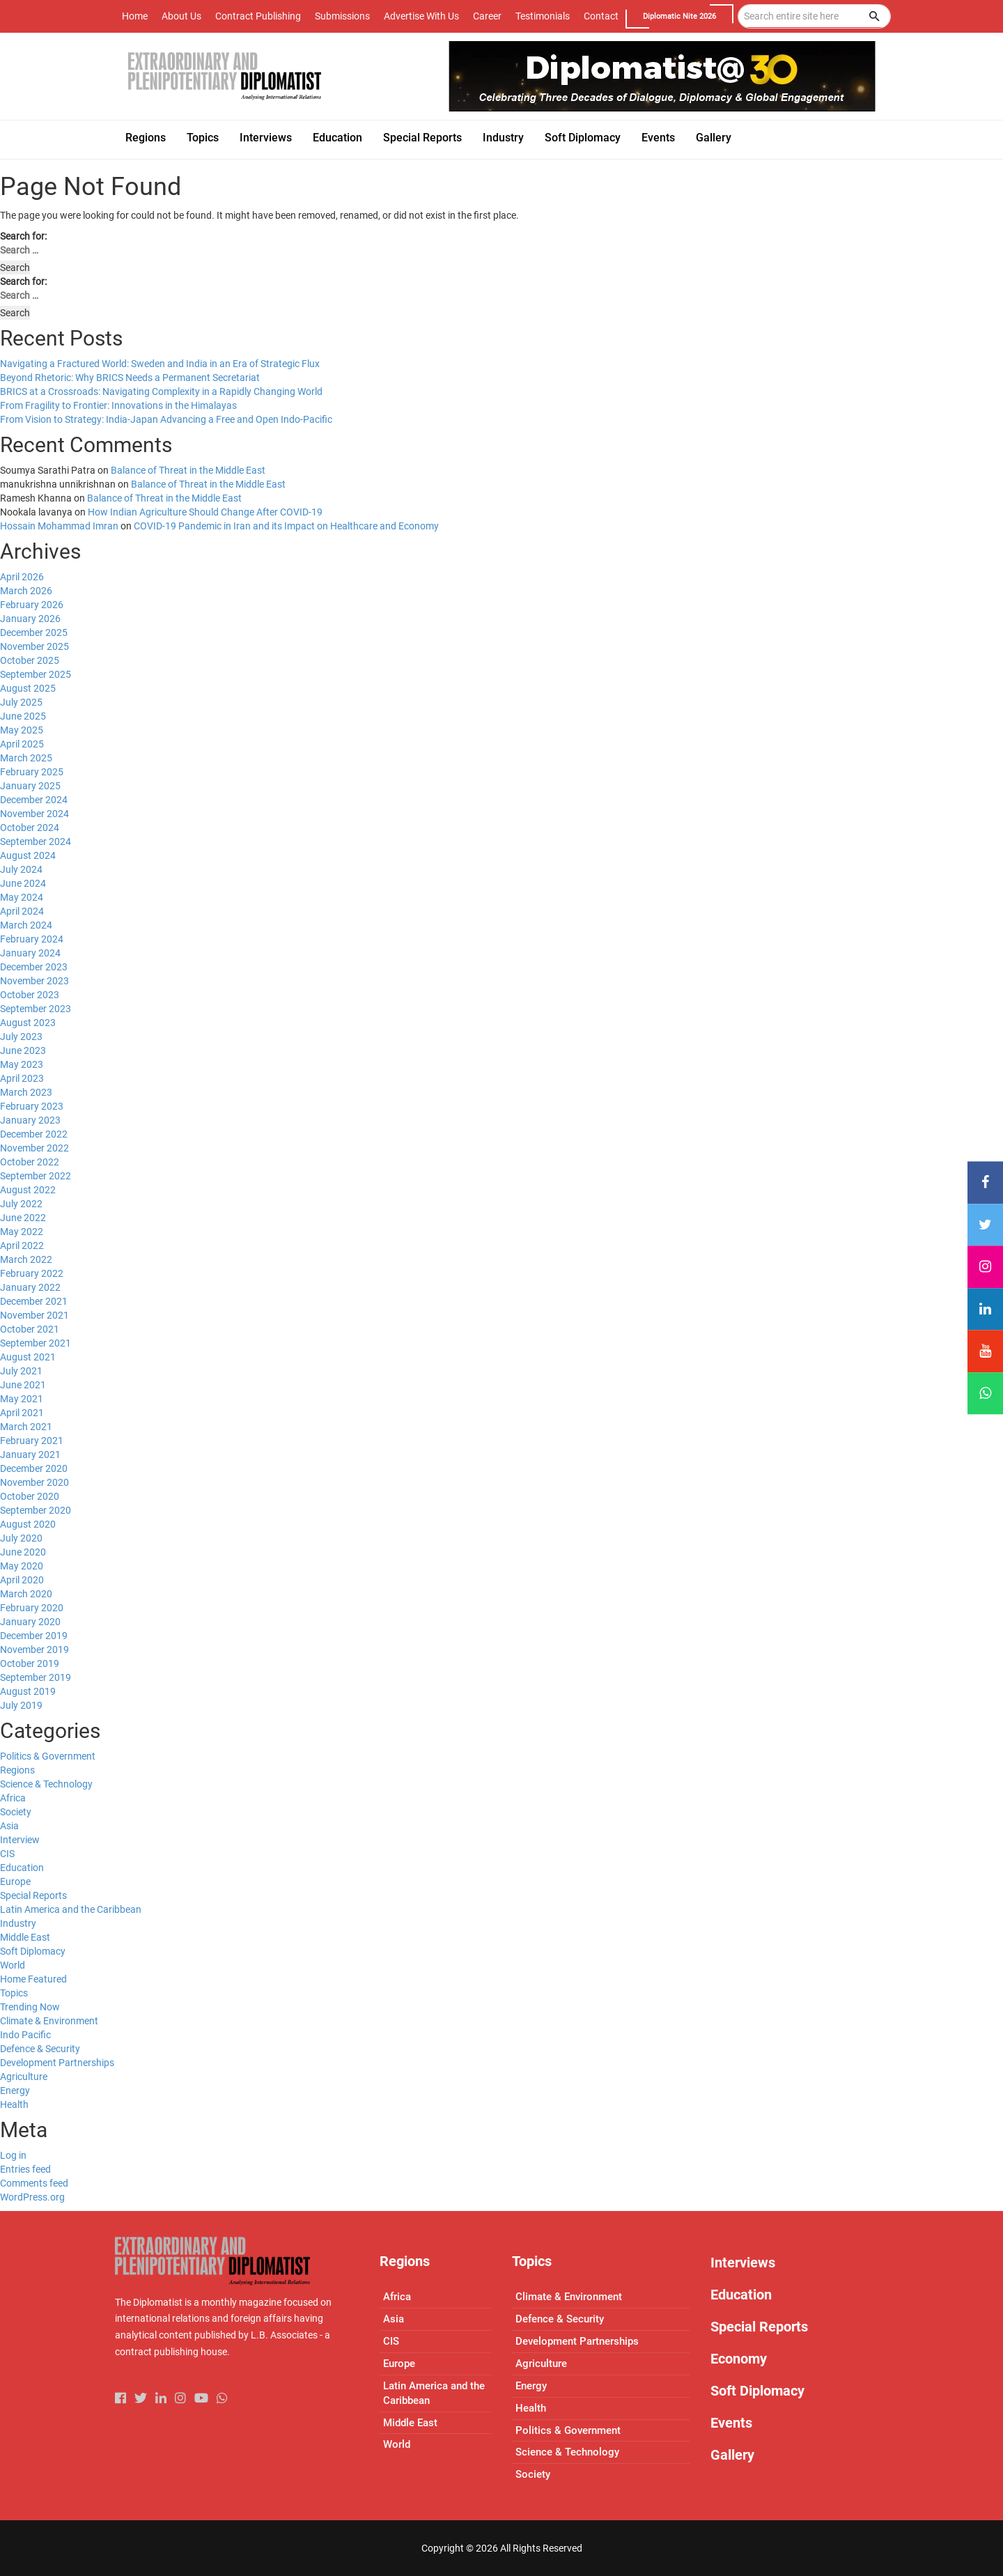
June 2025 (23, 716)
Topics (14, 1993)
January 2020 (30, 1621)
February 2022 (31, 1273)
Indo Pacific (25, 2034)
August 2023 (28, 1022)
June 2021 (23, 1384)
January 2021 (30, 1454)
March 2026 (26, 590)
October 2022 (29, 1161)
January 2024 (30, 953)
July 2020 (21, 1538)
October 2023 (29, 994)
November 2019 (34, 1649)
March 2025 (26, 757)
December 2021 (34, 1301)
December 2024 (34, 799)
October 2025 (29, 660)
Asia (9, 1825)
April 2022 (22, 1245)
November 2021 (34, 1315)
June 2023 (23, 1050)
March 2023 (26, 1092)
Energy (15, 2090)
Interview (20, 1839)
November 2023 (34, 980)
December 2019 (34, 1635)
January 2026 (30, 618)
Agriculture (23, 2076)
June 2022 (23, 1217)
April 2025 (22, 744)
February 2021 (31, 1440)
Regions (17, 1770)
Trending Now (30, 2006)
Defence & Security (40, 2048)
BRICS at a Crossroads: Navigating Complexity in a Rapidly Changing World (161, 391)
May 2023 (21, 1064)
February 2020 (31, 1607)
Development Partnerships (57, 2062)
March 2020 (26, 1593)
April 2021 (22, 1412)
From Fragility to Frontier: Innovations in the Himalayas (118, 405)
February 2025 (31, 771)
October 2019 (29, 1663)
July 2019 (21, 1705)
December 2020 (34, 1468)
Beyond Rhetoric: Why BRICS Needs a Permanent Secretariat (130, 377)
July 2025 (21, 702)
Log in (13, 2155)
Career (487, 16)
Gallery (732, 2454)
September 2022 (35, 1175)
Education (22, 1867)
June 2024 (23, 883)
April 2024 (22, 911)
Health (14, 2104)
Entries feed (25, 2169)
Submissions (342, 16)
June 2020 (23, 1552)
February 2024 (31, 939)
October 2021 (29, 1329)
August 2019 (28, 1691)
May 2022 (21, 1231)
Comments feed (34, 2183)
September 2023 (35, 1008)
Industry (18, 1923)
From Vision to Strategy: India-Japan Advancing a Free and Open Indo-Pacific (166, 419)
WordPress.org (32, 2197)
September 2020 (35, 1510)
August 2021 (28, 1357)
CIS (7, 1853)
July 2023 (21, 1036)
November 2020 (34, 1482)
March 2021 (26, 1426)
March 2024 (26, 925)
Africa (13, 1797)
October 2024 (29, 827)
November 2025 (34, 646)
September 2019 (35, 1677)
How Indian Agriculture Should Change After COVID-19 (205, 512)
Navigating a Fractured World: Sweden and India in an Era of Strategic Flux (160, 363)
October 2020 (29, 1496)
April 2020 (22, 1579)
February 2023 (31, 1106)
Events (731, 2422)
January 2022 (30, 1287)
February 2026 (31, 604)
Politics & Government (47, 1756)
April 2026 (22, 576)
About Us (181, 16)
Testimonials (542, 16)
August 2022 (28, 1189)
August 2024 (28, 855)
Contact (601, 16)
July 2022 (21, 1203)
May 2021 (21, 1398)
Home (135, 16)
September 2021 (35, 1343)
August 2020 (28, 1524)
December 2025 (34, 632)
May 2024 (21, 897)
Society (15, 1811)
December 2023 (34, 966)
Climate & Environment (49, 2020)
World (12, 1965)
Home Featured (33, 1979)
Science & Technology (46, 1784)
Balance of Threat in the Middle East (188, 470)
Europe (15, 1881)
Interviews (742, 2262)
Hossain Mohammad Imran (59, 526)
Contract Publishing (258, 16)
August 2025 (28, 688)
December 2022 (34, 1134)
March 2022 (26, 1259)
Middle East (25, 1937)
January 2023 (30, 1120)
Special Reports (33, 1895)
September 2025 (35, 674)
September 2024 (35, 841)
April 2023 (22, 1078)
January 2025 (30, 785)
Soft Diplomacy (32, 1951)
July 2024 (21, 869)
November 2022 (34, 1148)
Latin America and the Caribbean (70, 1909)
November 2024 (34, 813)
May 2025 (21, 730)
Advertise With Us (421, 16)
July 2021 (21, 1370)
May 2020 (21, 1566)
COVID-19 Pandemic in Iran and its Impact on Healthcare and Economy (286, 526)
